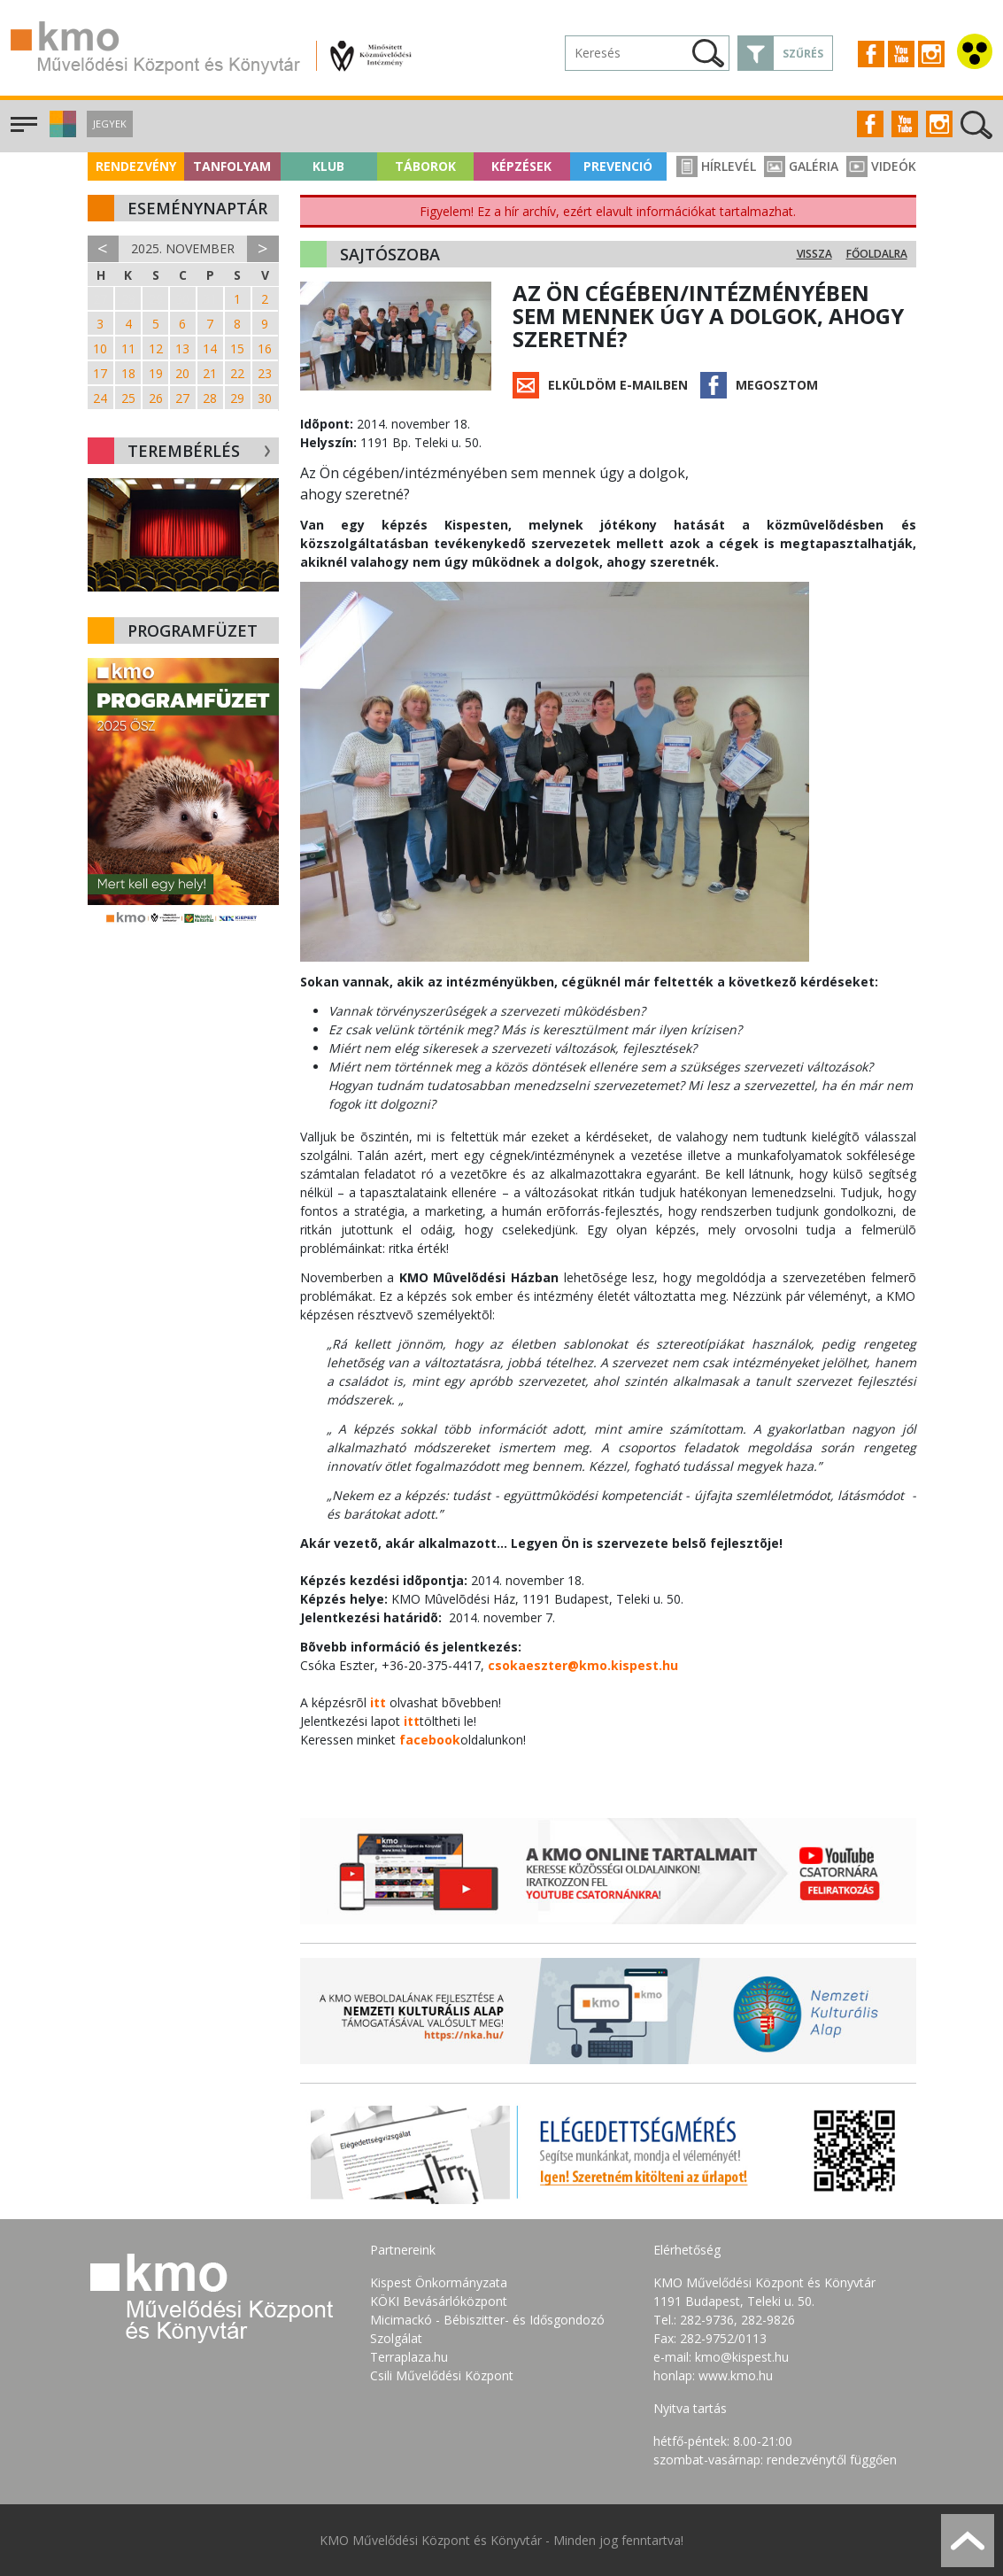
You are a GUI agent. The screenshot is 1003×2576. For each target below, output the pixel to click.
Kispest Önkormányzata (438, 2282)
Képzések (521, 166)
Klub (328, 166)
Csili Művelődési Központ (441, 2375)
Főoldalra (876, 253)
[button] (60, 132)
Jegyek (110, 123)
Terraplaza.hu (409, 2356)
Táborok (425, 166)
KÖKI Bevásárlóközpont (438, 2301)
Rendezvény (136, 166)
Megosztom (777, 384)
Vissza (814, 253)
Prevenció (617, 166)
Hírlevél (716, 166)
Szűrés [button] (803, 53)
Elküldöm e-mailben (618, 384)
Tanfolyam (232, 166)
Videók (881, 166)
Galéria (801, 166)
